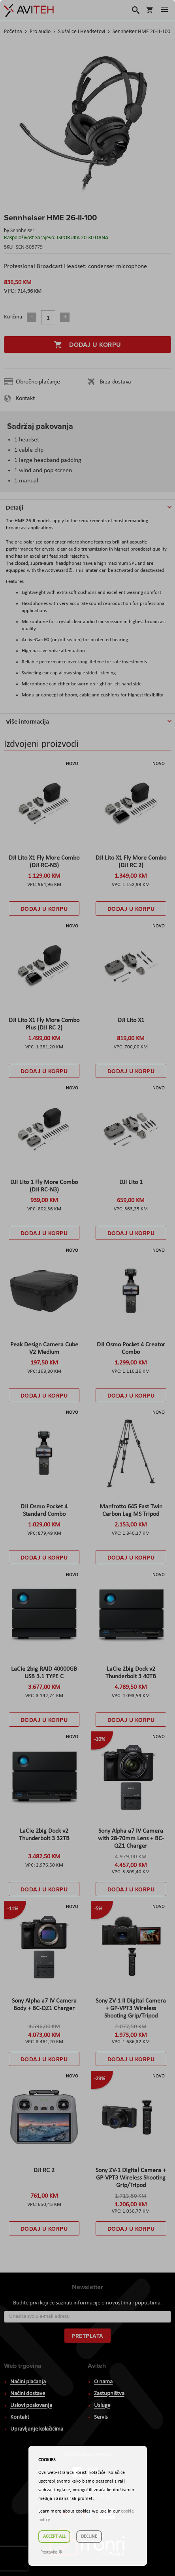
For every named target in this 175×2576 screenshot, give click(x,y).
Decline (89, 2536)
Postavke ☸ (51, 2552)
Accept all (54, 2536)
